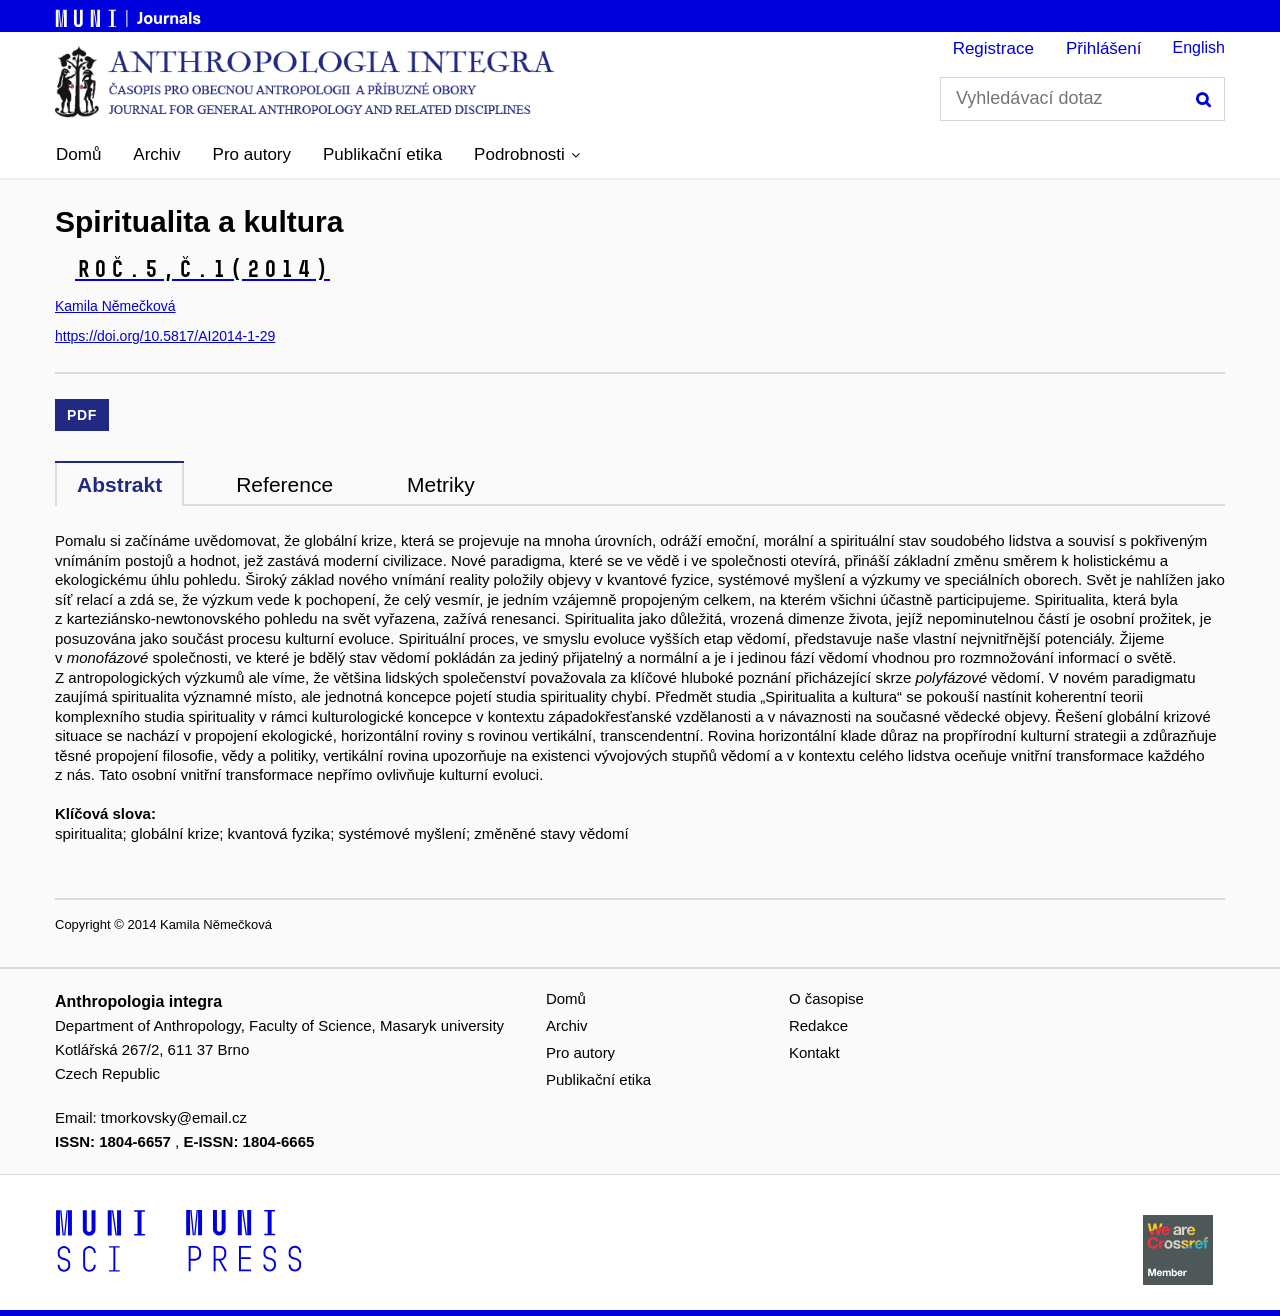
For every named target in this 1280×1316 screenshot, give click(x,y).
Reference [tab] (284, 484)
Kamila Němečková (115, 306)
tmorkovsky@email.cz (174, 1117)
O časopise (826, 998)
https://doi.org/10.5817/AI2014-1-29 (165, 336)
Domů (78, 154)
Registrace (993, 48)
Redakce (818, 1025)
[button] (527, 155)
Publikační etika (382, 154)
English (1199, 47)
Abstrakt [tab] (119, 484)
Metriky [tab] (441, 484)
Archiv (156, 154)
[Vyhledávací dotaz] (1082, 99)
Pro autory (252, 154)
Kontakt (814, 1052)
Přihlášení (1104, 48)
